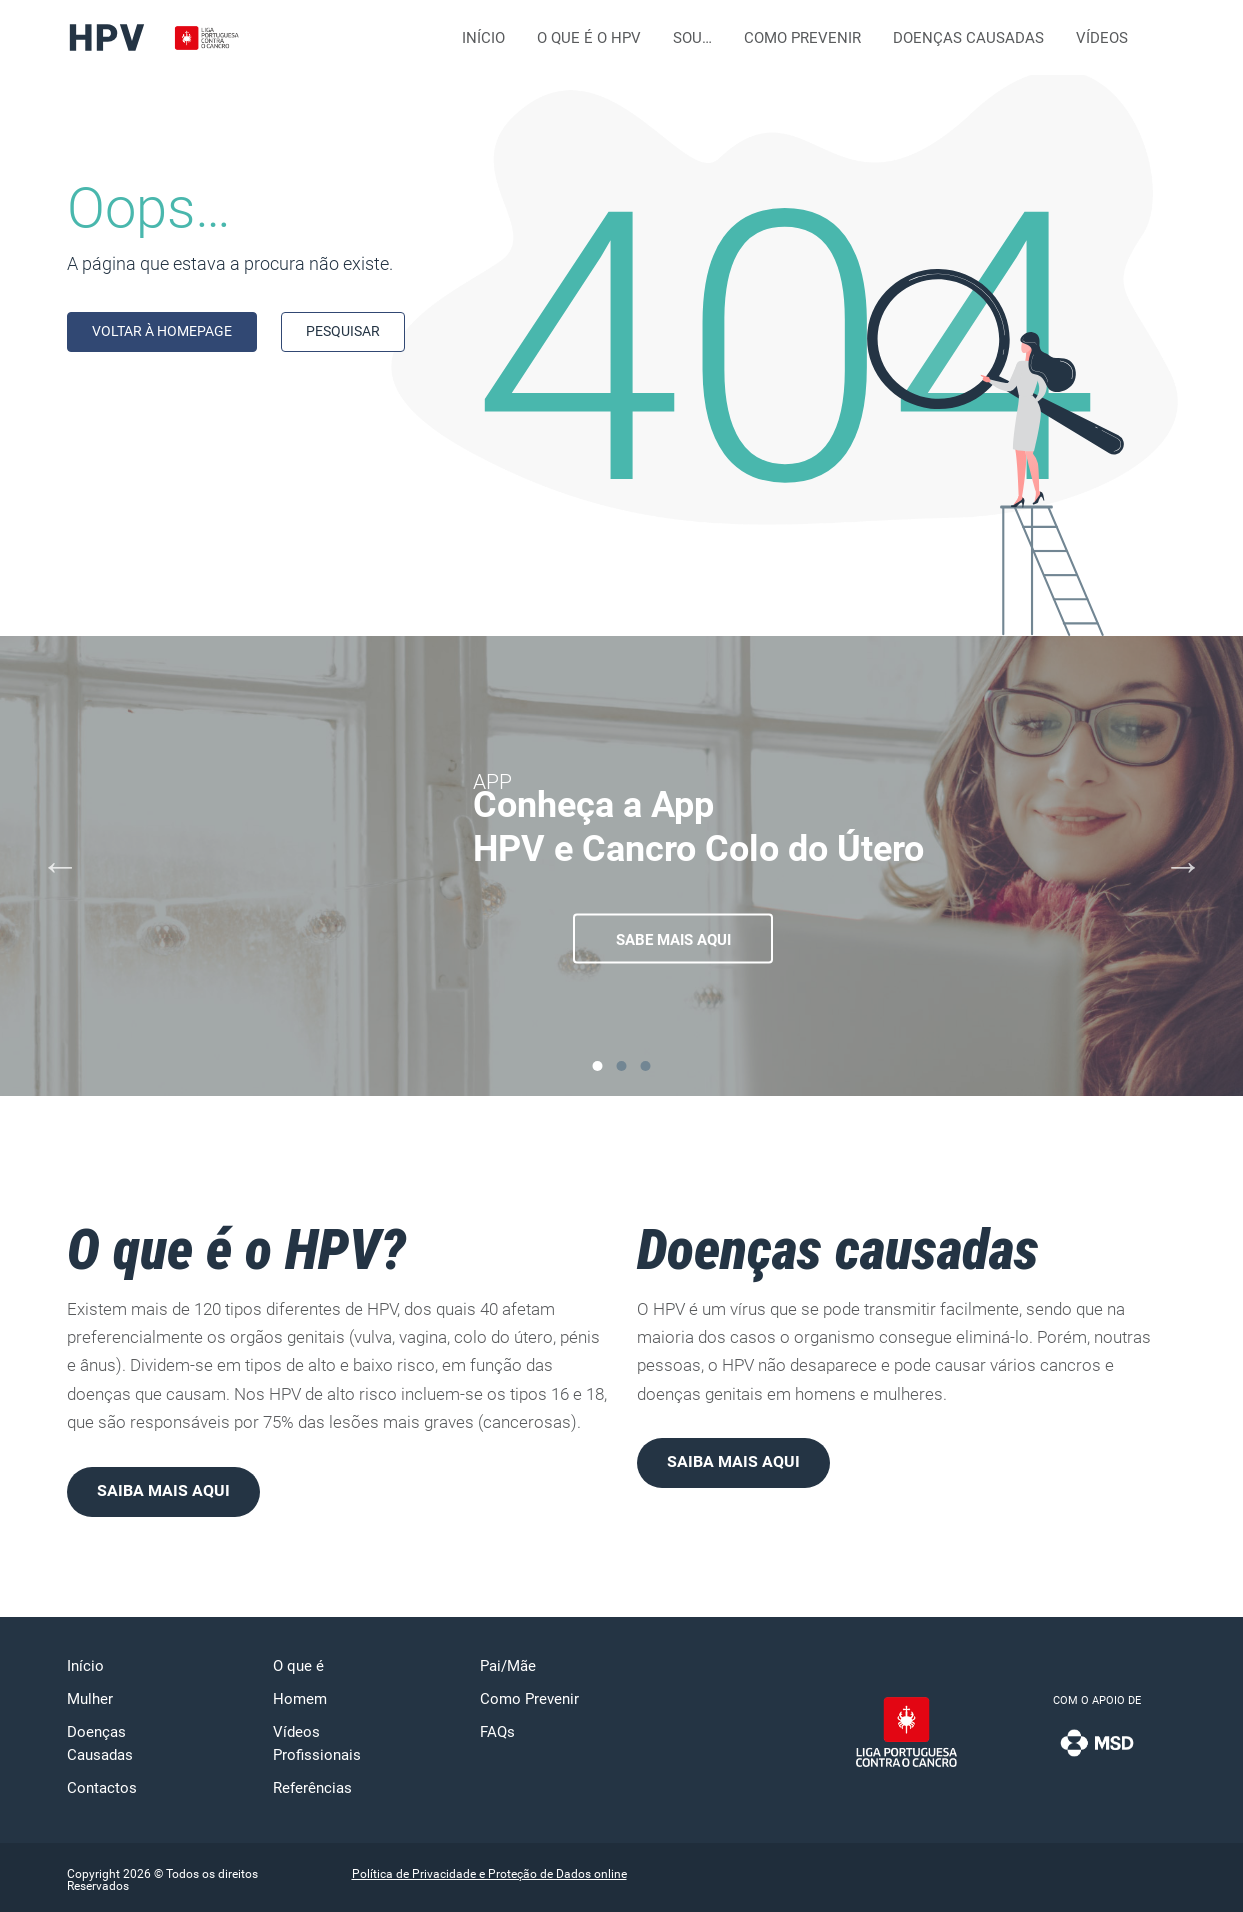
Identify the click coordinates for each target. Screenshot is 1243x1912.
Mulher (90, 1699)
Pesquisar (343, 331)
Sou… (692, 38)
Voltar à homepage (162, 331)
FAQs (497, 1732)
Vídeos (1102, 38)
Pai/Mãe (508, 1666)
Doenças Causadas (968, 38)
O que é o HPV (589, 38)
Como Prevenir (802, 38)
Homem (300, 1699)
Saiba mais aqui (163, 1490)
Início (483, 38)
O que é (298, 1666)
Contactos (102, 1788)
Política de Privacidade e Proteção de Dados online (489, 1874)
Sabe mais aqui (673, 940)
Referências (312, 1788)
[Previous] (60, 866)
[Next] (1183, 866)
